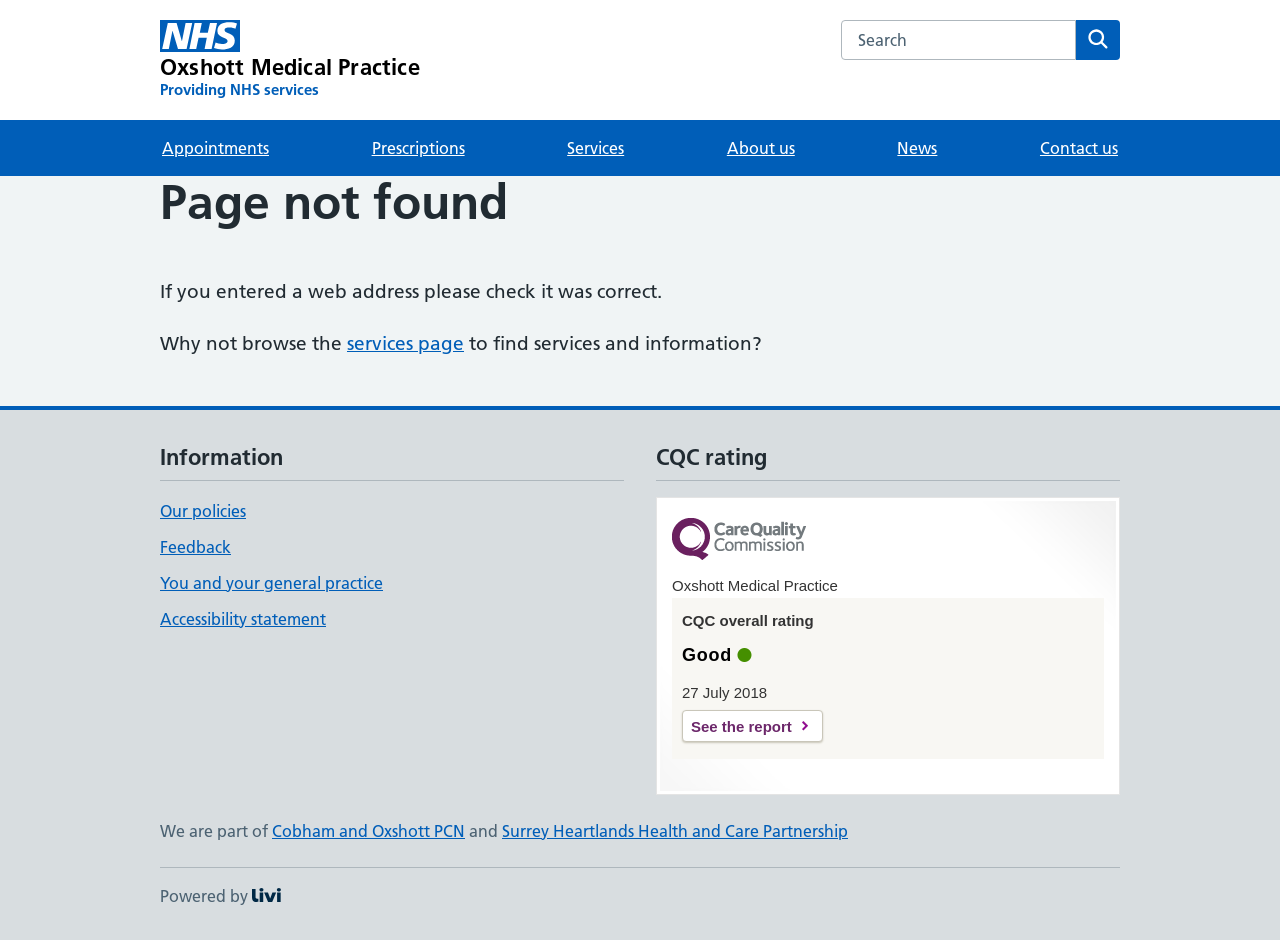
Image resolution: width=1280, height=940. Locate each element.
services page (405, 343)
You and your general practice (271, 583)
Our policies (203, 511)
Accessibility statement (243, 619)
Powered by (220, 896)
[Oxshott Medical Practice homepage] (290, 60)
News (917, 148)
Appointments (215, 148)
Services (595, 148)
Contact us (1079, 148)
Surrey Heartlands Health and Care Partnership (675, 831)
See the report (741, 726)
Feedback (195, 547)
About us (761, 148)
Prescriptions (418, 148)
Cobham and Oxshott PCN (368, 831)
